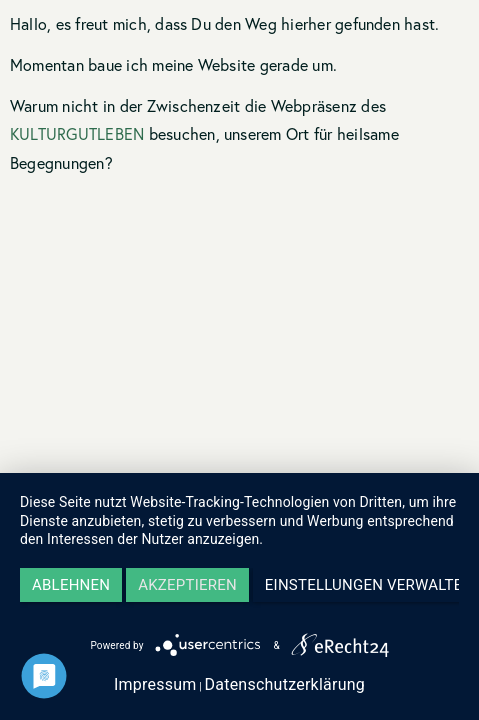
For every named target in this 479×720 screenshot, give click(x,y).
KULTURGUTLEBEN (77, 133)
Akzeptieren (187, 585)
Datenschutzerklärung (284, 684)
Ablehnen (71, 585)
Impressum (155, 684)
